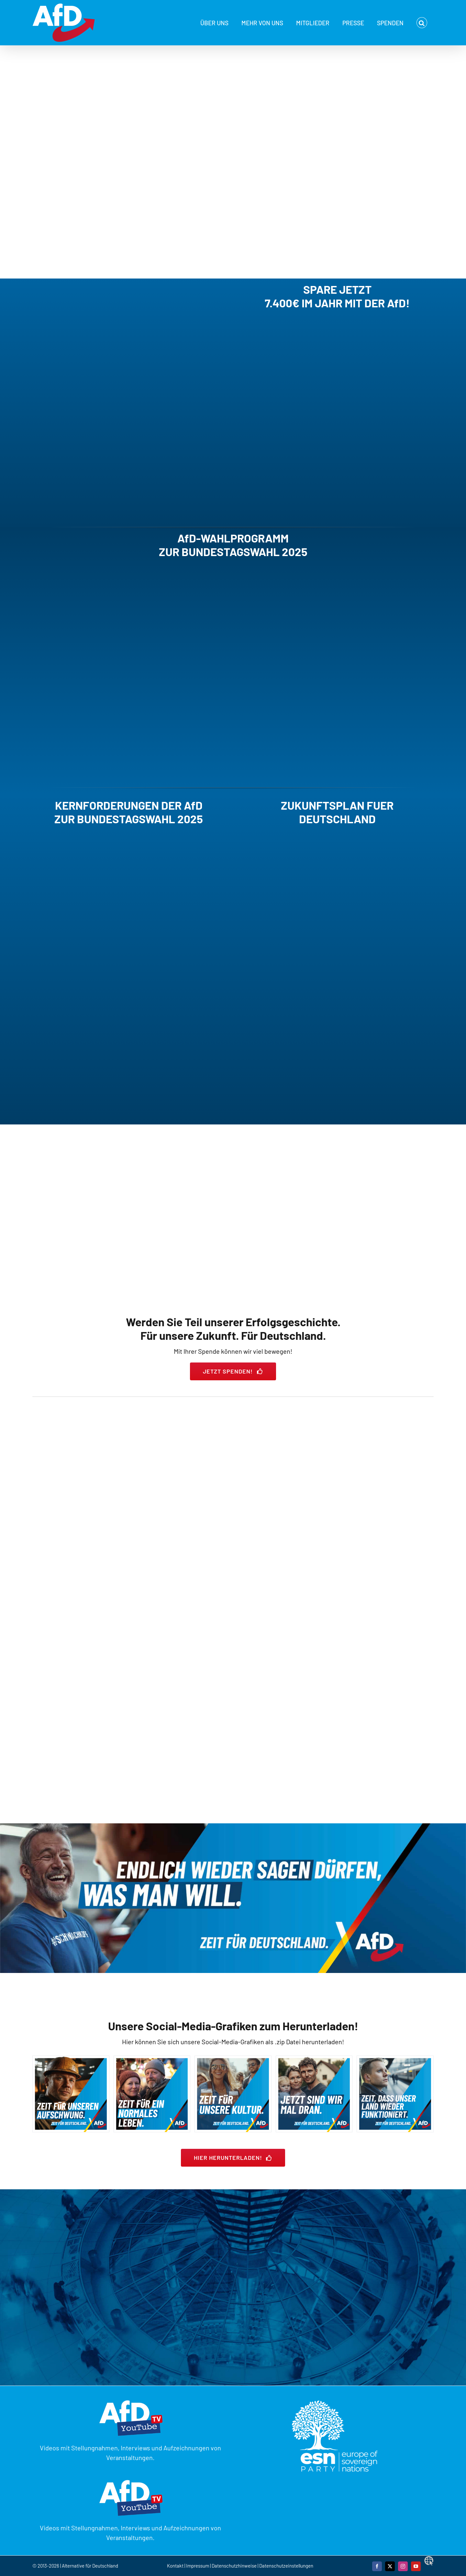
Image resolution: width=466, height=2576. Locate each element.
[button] (421, 22)
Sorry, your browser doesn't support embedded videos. (109, 399)
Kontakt (175, 2566)
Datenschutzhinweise (234, 2566)
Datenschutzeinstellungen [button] (286, 2566)
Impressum (197, 2566)
